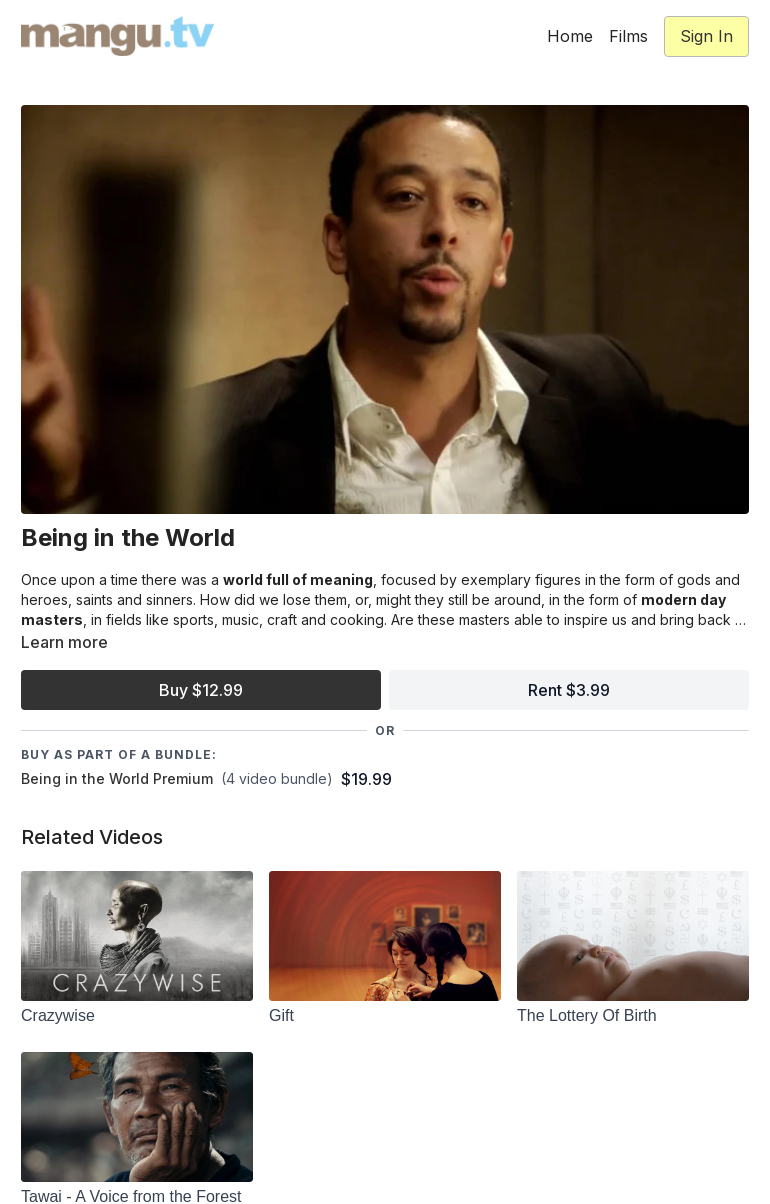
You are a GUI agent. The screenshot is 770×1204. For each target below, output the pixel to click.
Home (570, 36)
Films (628, 36)
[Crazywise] (137, 1016)
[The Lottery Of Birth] (633, 1016)
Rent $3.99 (569, 690)
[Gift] (385, 1016)
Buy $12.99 (201, 690)
